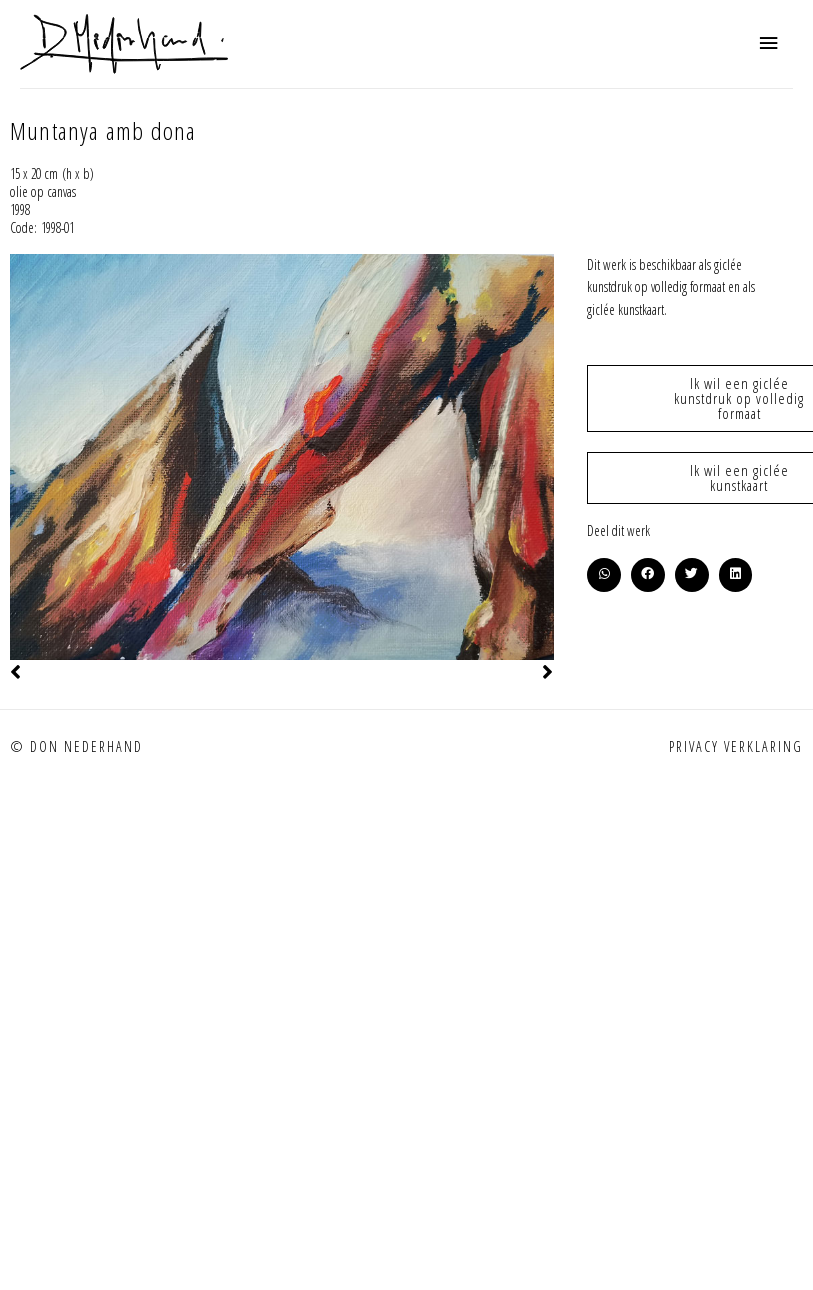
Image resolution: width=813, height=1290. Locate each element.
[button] (604, 575)
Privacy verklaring (736, 746)
